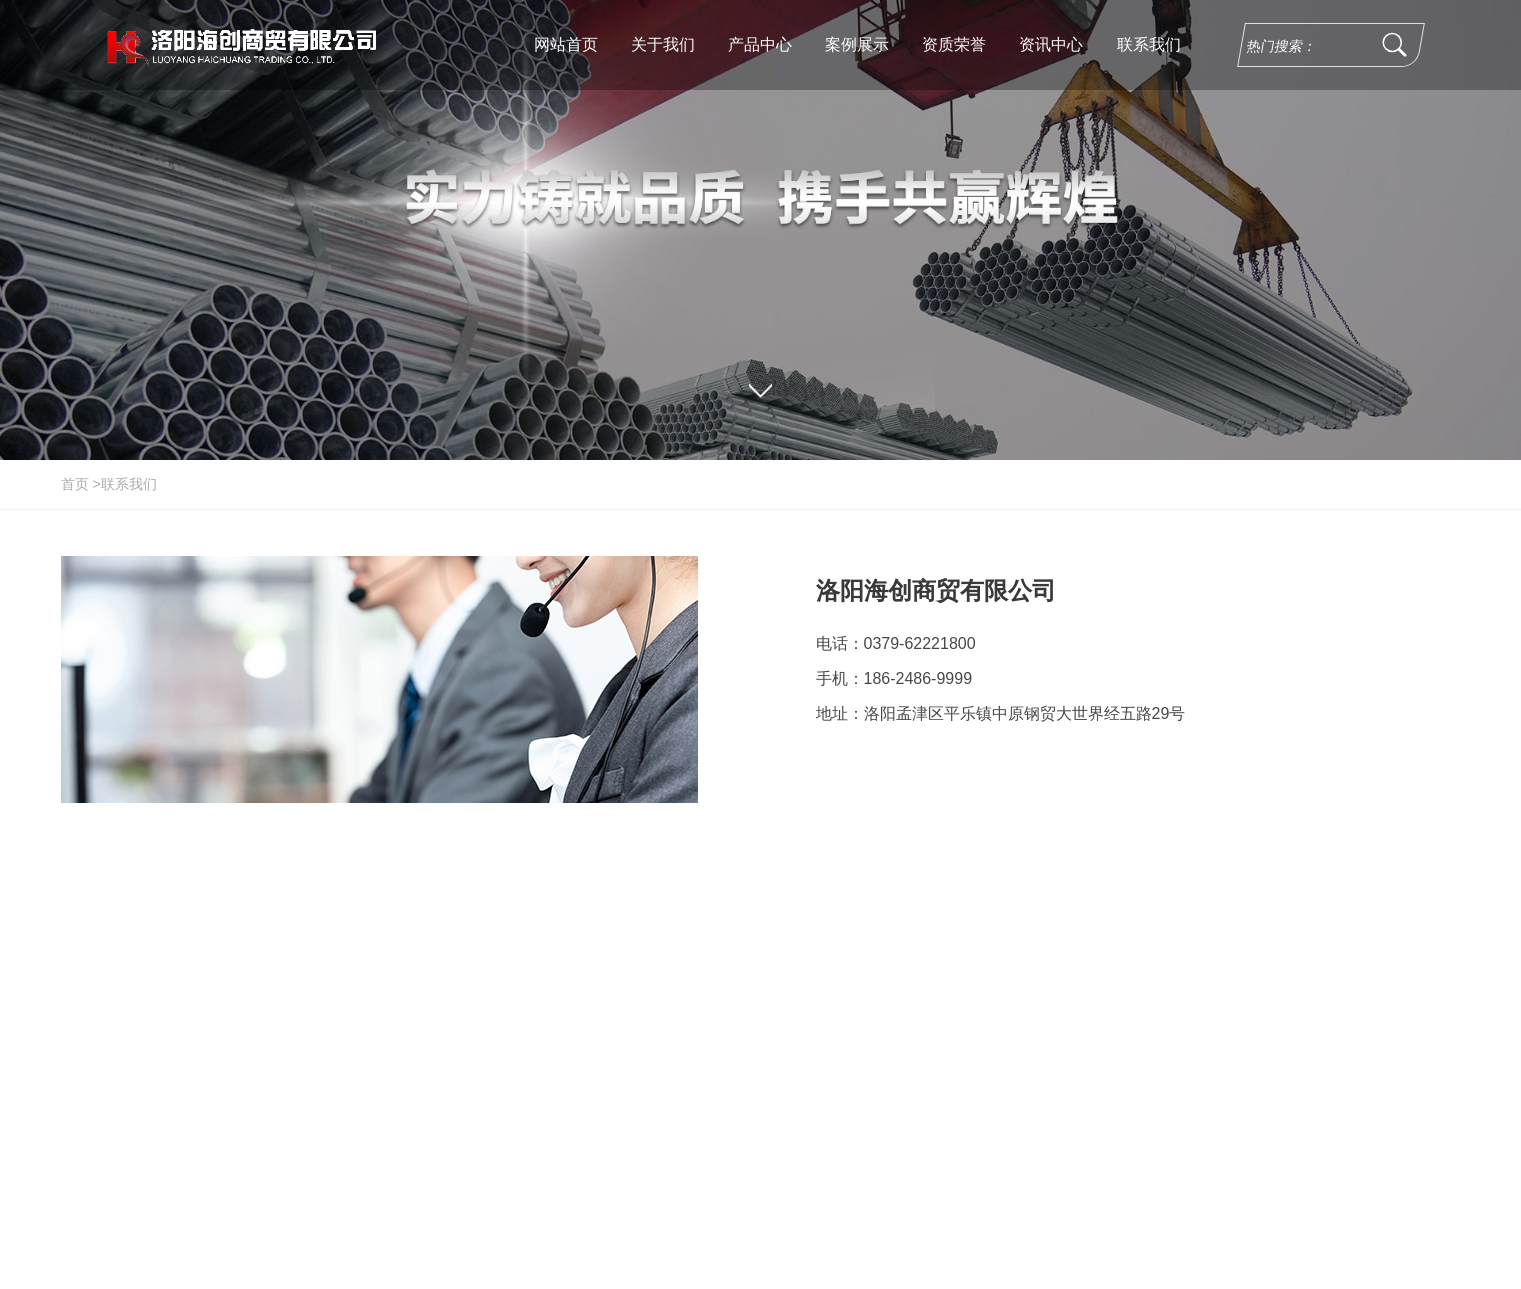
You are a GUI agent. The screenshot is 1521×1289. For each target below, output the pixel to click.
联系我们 (129, 484)
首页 (75, 484)
